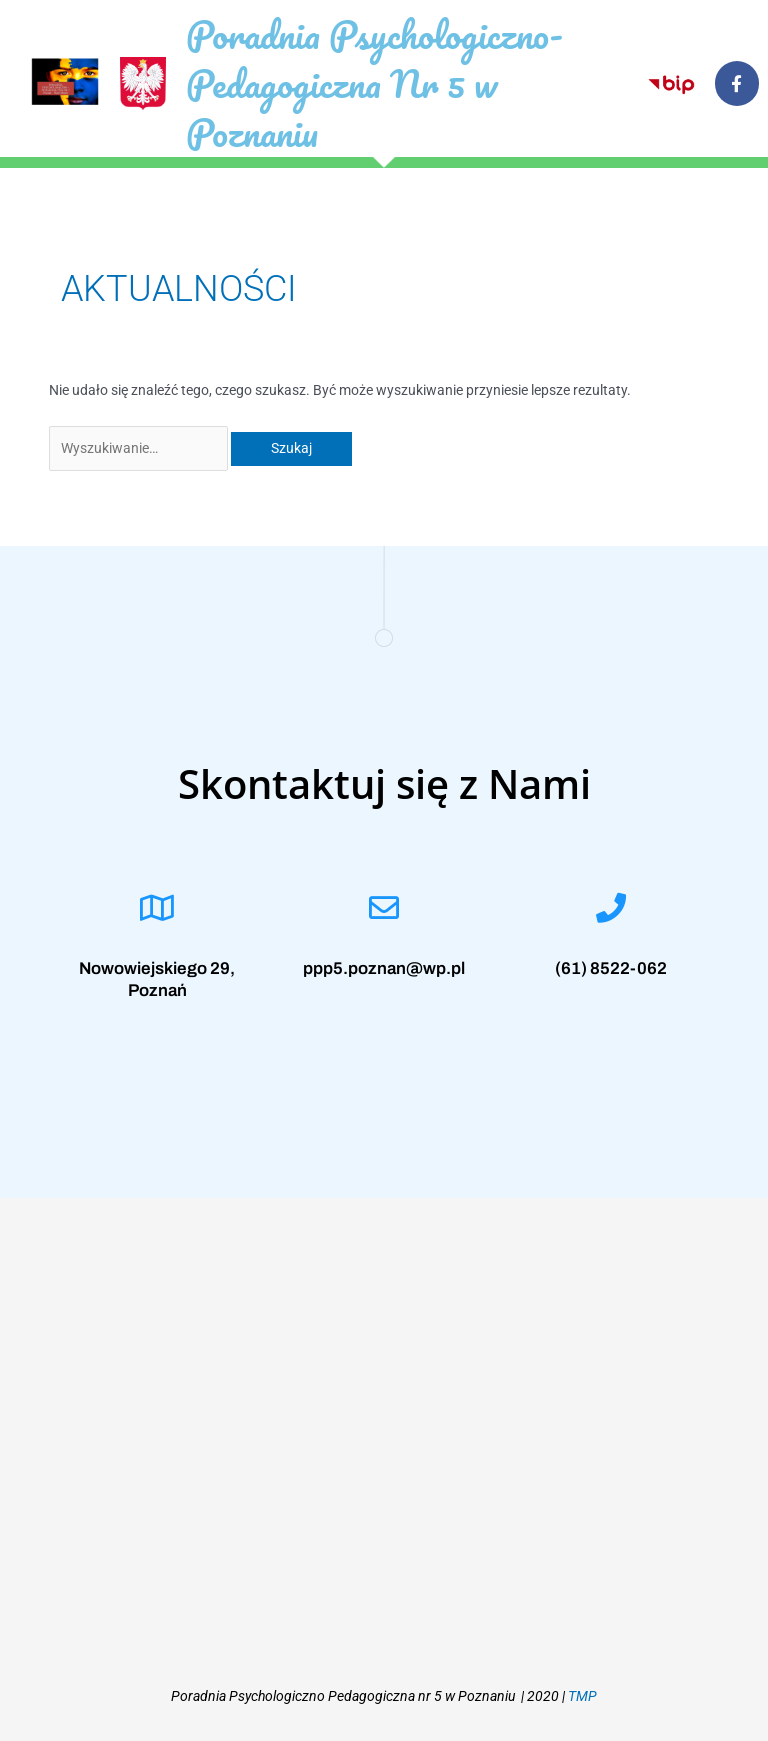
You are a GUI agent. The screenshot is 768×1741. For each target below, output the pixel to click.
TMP (582, 1696)
